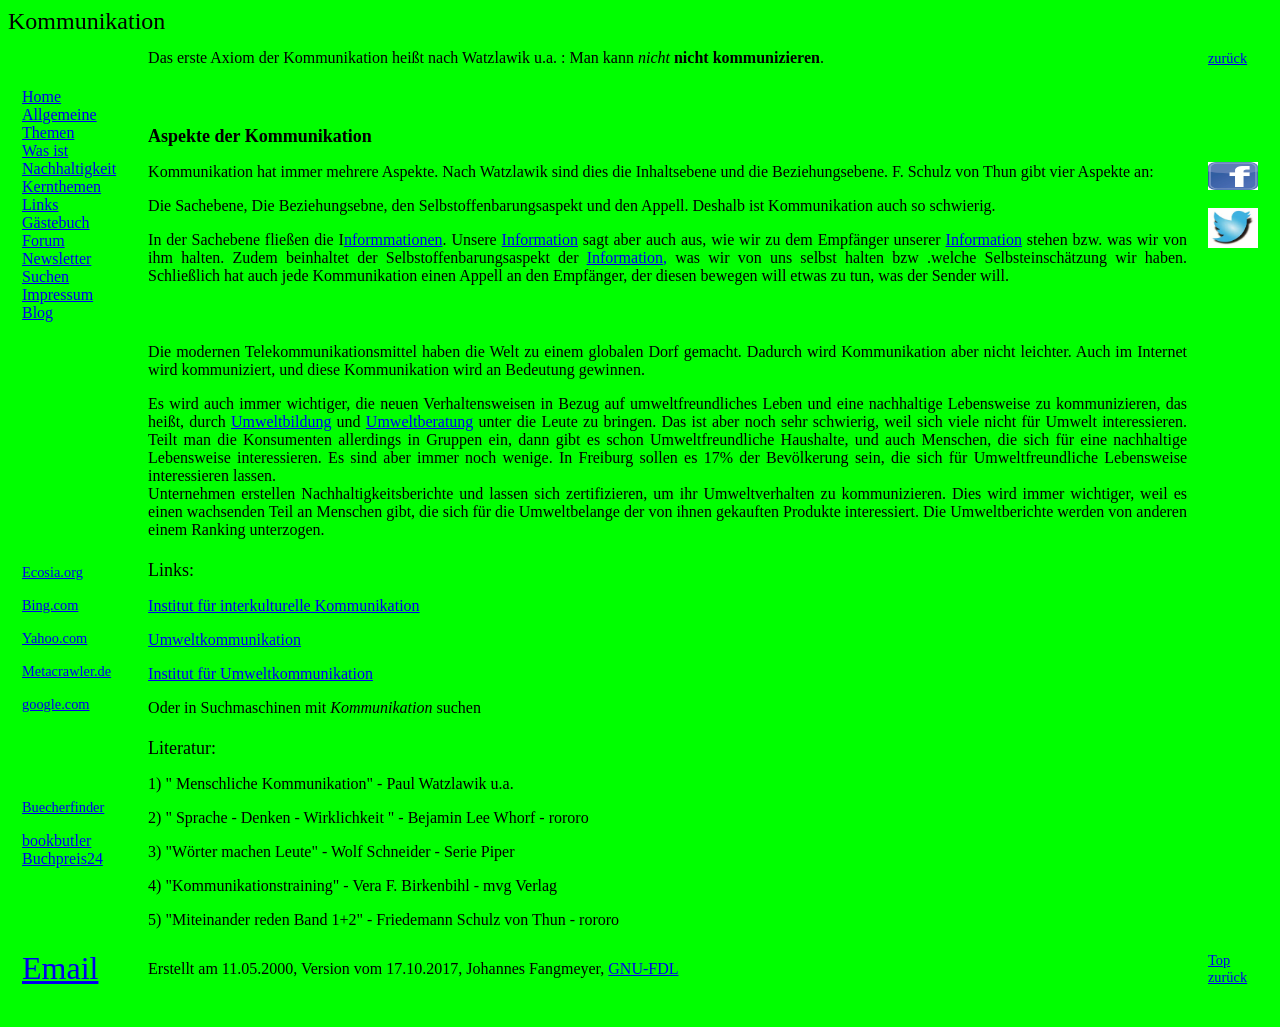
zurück (1227, 58)
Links (40, 204)
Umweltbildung (281, 421)
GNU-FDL (643, 968)
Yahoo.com (54, 638)
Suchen (45, 276)
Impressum (57, 294)
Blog (37, 312)
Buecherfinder (63, 807)
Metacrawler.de (66, 671)
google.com (56, 704)
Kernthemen (61, 186)
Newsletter (56, 258)
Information (540, 239)
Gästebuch (56, 222)
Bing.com (50, 605)
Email (60, 968)
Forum (43, 240)
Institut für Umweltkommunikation (260, 673)
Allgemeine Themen (59, 123)
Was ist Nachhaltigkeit (69, 159)
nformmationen (393, 239)
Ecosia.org (52, 572)
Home (41, 96)
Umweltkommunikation (224, 639)
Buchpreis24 (62, 858)
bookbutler (56, 840)
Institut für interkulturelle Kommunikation (284, 605)
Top (1219, 960)
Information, (627, 257)
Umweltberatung (420, 421)
